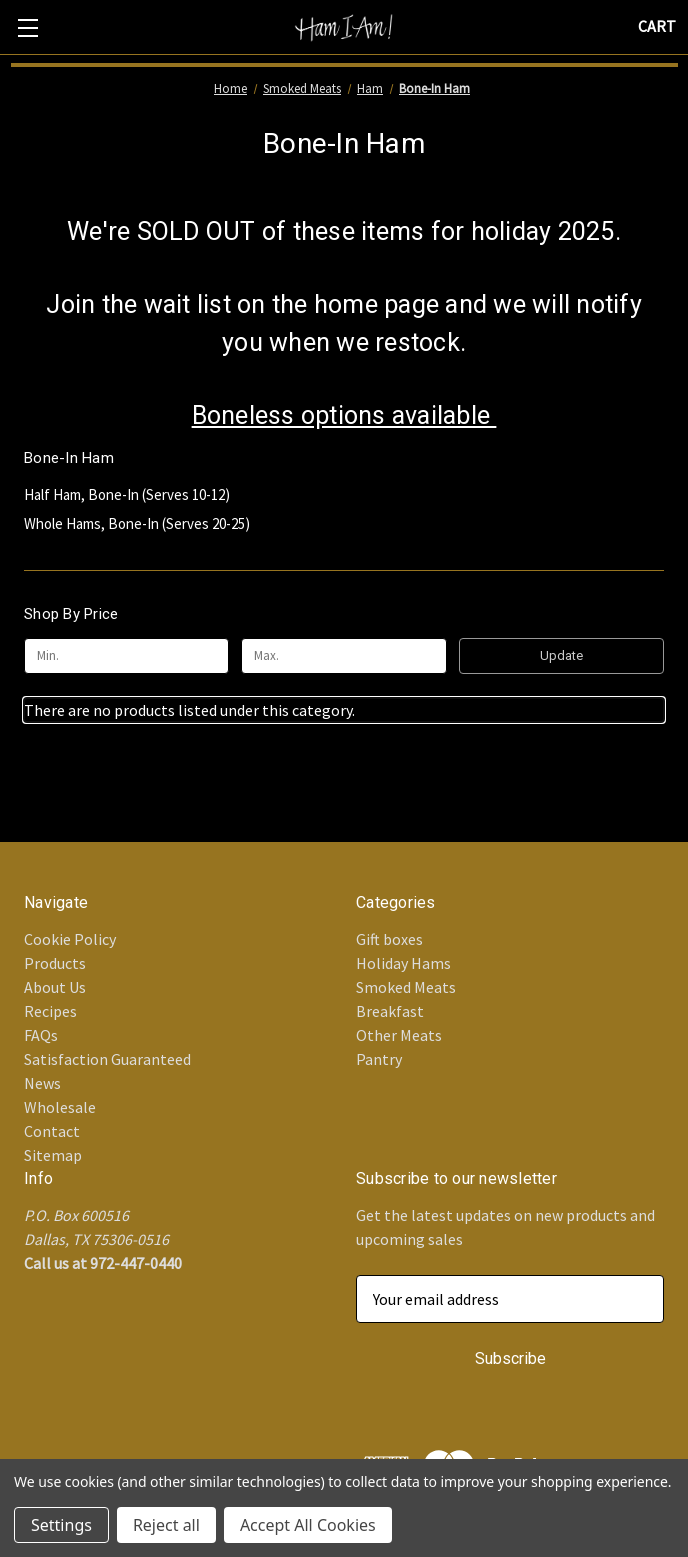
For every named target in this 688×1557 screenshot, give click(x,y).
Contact (52, 1131)
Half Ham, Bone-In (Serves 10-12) (127, 494)
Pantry (379, 1059)
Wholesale (60, 1107)
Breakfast (390, 1011)
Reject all (166, 1525)
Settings (61, 1525)
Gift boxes (389, 939)
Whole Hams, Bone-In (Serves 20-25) (137, 523)
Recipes (50, 1011)
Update (561, 655)
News (42, 1083)
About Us (55, 987)
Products (55, 963)
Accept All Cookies (308, 1525)
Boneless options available (344, 415)
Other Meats (399, 1035)
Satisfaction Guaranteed (107, 1059)
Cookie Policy (70, 939)
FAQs (41, 1035)
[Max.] (343, 656)
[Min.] (126, 656)
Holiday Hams (403, 963)
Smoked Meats (406, 987)
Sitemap (53, 1155)
